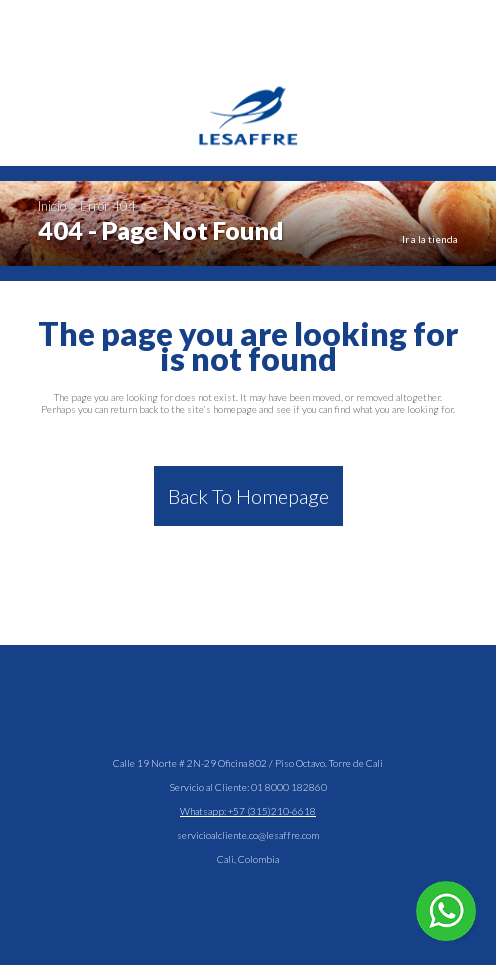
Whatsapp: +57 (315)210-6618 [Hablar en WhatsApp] (248, 811)
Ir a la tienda (430, 239)
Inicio (52, 206)
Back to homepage (248, 496)
